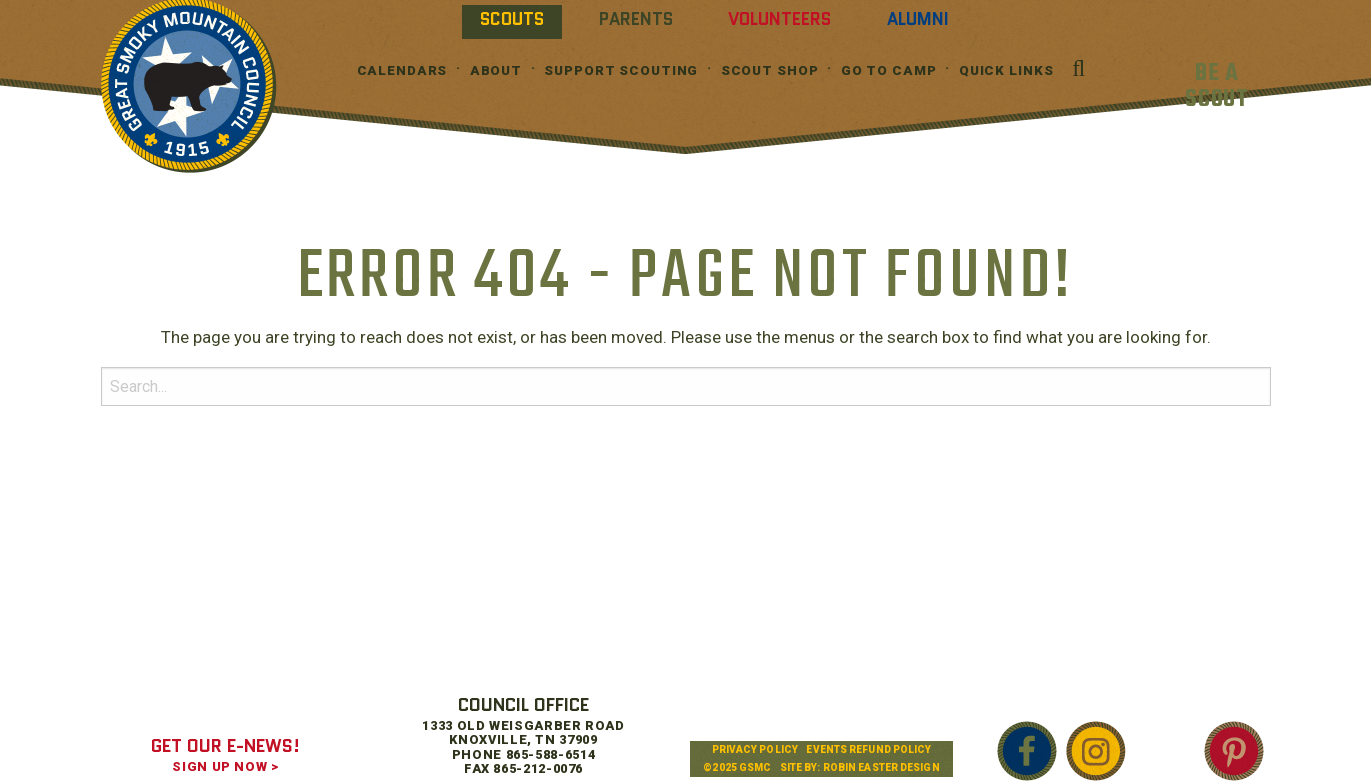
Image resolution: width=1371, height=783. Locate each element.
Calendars (402, 70)
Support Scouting (621, 70)
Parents (636, 19)
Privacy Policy (755, 749)
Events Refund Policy (868, 749)
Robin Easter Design (881, 767)
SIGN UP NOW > (225, 766)
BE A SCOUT (1217, 86)
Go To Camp (889, 70)
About (496, 70)
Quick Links (1006, 70)
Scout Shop (770, 70)
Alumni (918, 19)
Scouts (512, 19)
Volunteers (779, 19)
